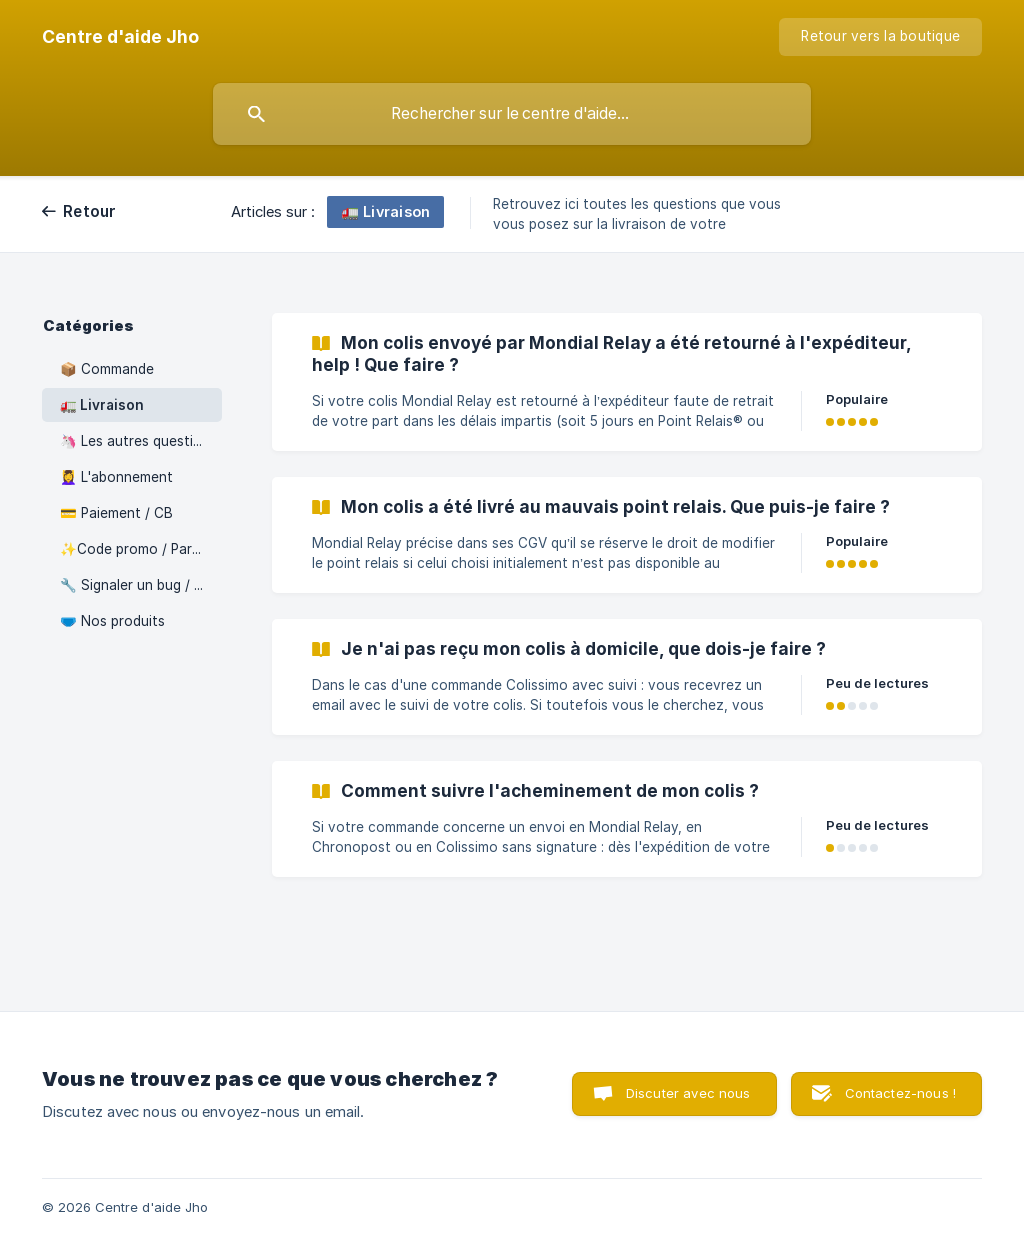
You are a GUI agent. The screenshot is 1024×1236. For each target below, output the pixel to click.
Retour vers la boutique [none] (880, 36)
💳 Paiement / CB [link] (116, 513)
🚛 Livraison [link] (102, 405)
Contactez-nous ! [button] (900, 1093)
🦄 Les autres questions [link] (138, 441)
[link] (627, 382)
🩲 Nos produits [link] (112, 621)
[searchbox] (512, 114)
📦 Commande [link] (107, 369)
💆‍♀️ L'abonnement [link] (116, 477)
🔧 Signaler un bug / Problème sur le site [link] (141, 585)
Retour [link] (90, 211)
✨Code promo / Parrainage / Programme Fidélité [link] (141, 549)
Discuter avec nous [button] (688, 1093)
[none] (120, 37)
